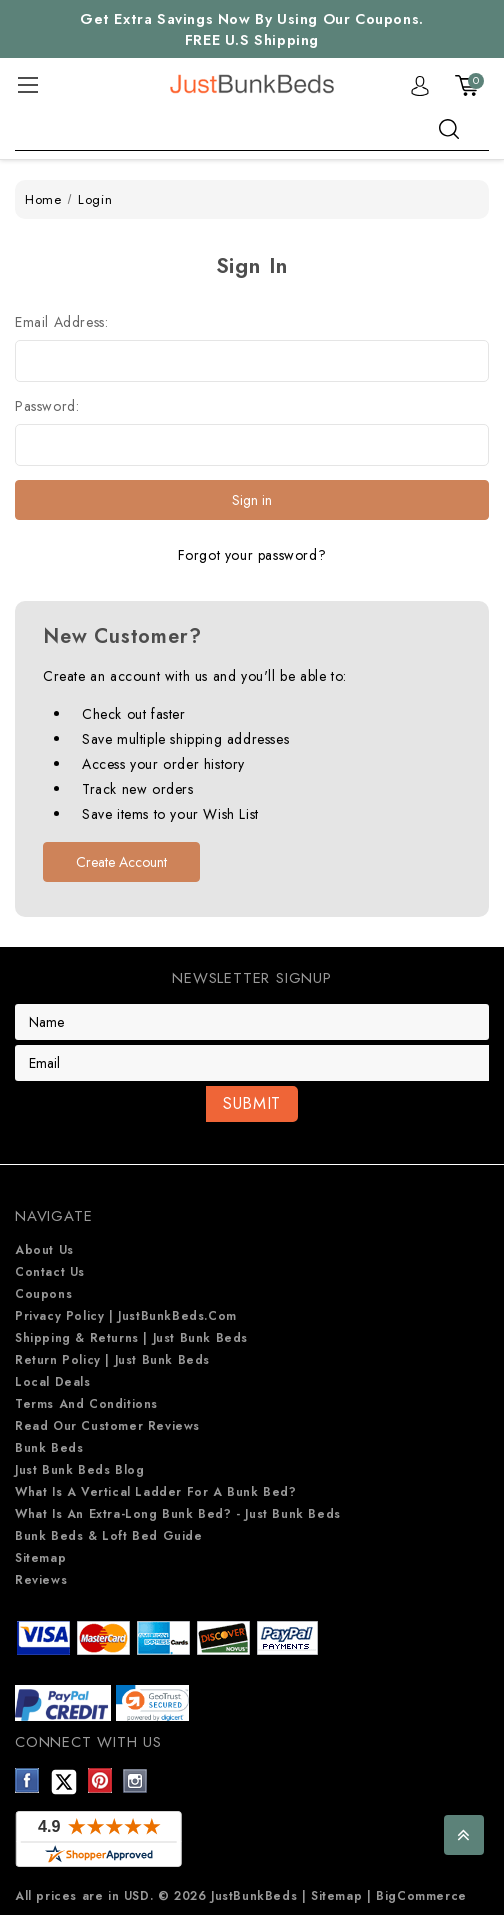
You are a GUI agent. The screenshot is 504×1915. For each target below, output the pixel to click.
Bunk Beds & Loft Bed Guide (109, 1536)
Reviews (41, 1580)
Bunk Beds (49, 1448)
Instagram (135, 1780)
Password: (47, 406)
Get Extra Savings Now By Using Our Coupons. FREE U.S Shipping (252, 29)
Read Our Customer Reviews (107, 1426)
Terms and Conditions (86, 1404)
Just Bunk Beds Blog (79, 1470)
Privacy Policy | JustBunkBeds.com (126, 1316)
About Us (44, 1250)
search (449, 129)
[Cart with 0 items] (467, 85)
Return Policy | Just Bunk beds (112, 1360)
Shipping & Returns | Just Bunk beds (131, 1338)
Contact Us (50, 1272)
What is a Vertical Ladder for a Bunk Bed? (156, 1492)
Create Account (121, 862)
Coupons (43, 1294)
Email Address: (61, 322)
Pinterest (100, 1780)
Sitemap (40, 1558)
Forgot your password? (252, 555)
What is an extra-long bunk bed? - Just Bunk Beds (178, 1514)
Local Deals (53, 1382)
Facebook (27, 1780)
